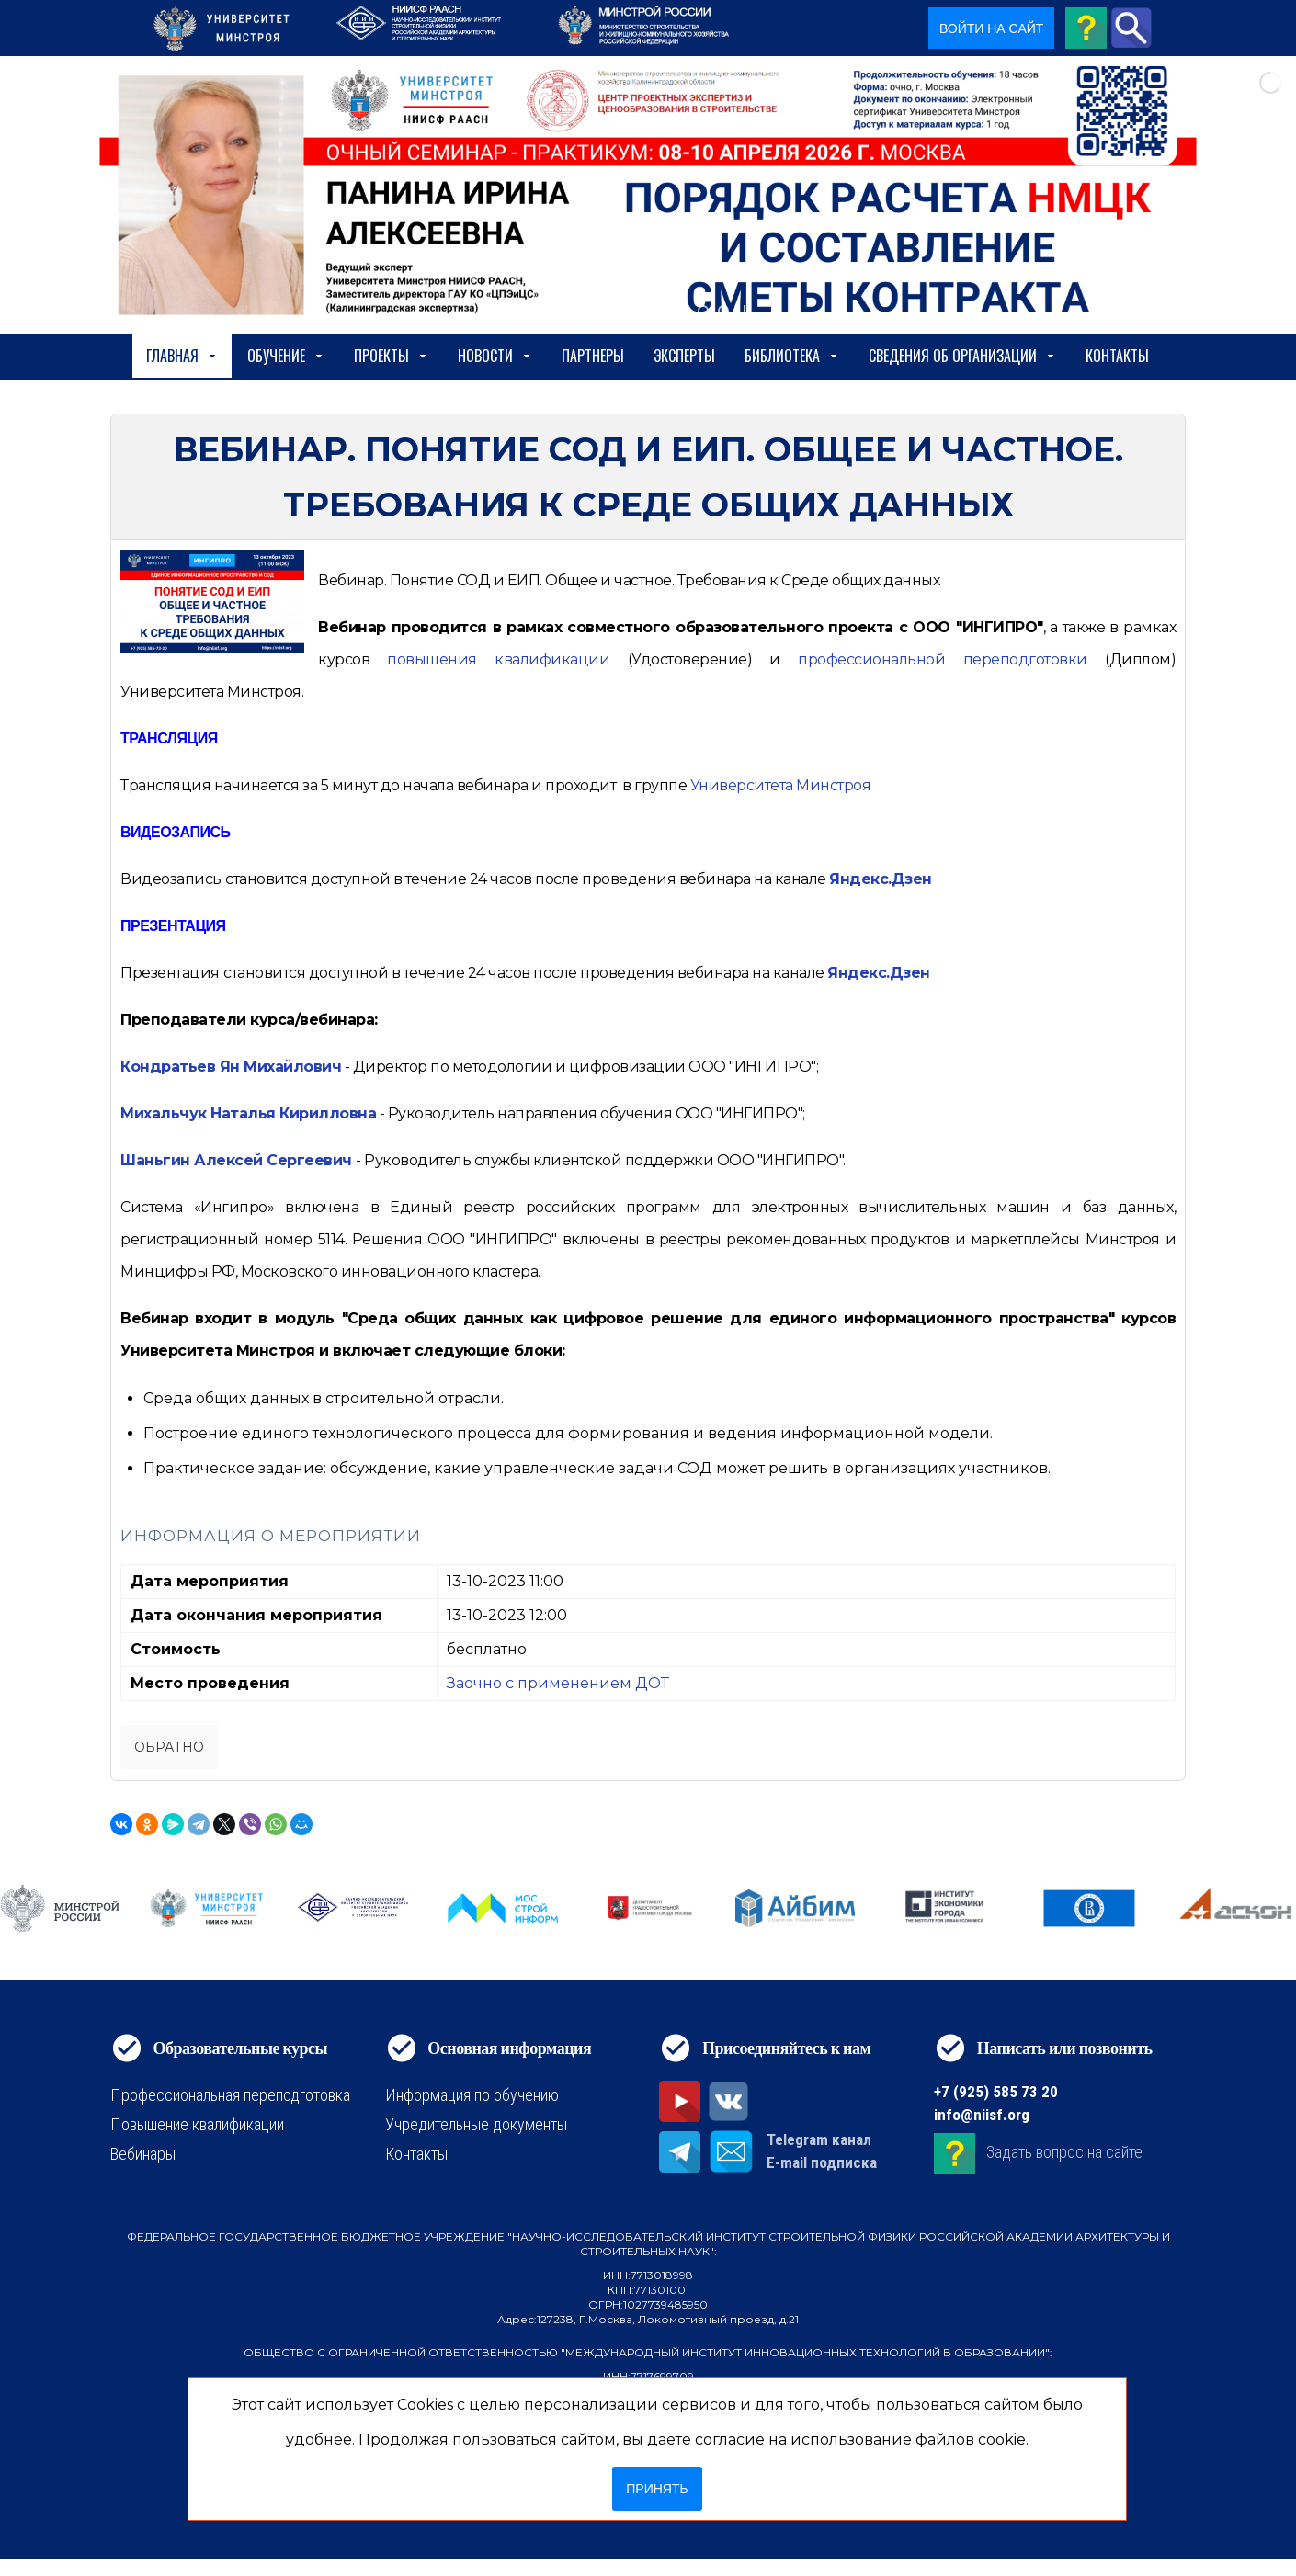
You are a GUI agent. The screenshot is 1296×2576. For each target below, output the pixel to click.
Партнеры (593, 356)
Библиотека (792, 356)
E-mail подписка (822, 2162)
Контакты (1117, 356)
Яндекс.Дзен (880, 879)
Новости (495, 356)
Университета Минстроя (780, 785)
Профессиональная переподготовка (230, 2095)
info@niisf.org (981, 2114)
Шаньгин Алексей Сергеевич (236, 1160)
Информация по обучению (472, 2095)
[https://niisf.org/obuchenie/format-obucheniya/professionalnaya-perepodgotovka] (942, 659)
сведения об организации (962, 356)
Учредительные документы (476, 2124)
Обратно (169, 1747)
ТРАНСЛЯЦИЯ (169, 738)
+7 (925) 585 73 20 (996, 2091)
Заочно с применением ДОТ (558, 1683)
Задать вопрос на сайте (1064, 2152)
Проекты (391, 356)
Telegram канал (819, 2139)
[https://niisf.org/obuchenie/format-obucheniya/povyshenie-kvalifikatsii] (498, 659)
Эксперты (684, 356)
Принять (657, 2488)
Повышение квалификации (197, 2124)
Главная (182, 356)
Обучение (285, 356)
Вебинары (143, 2153)
